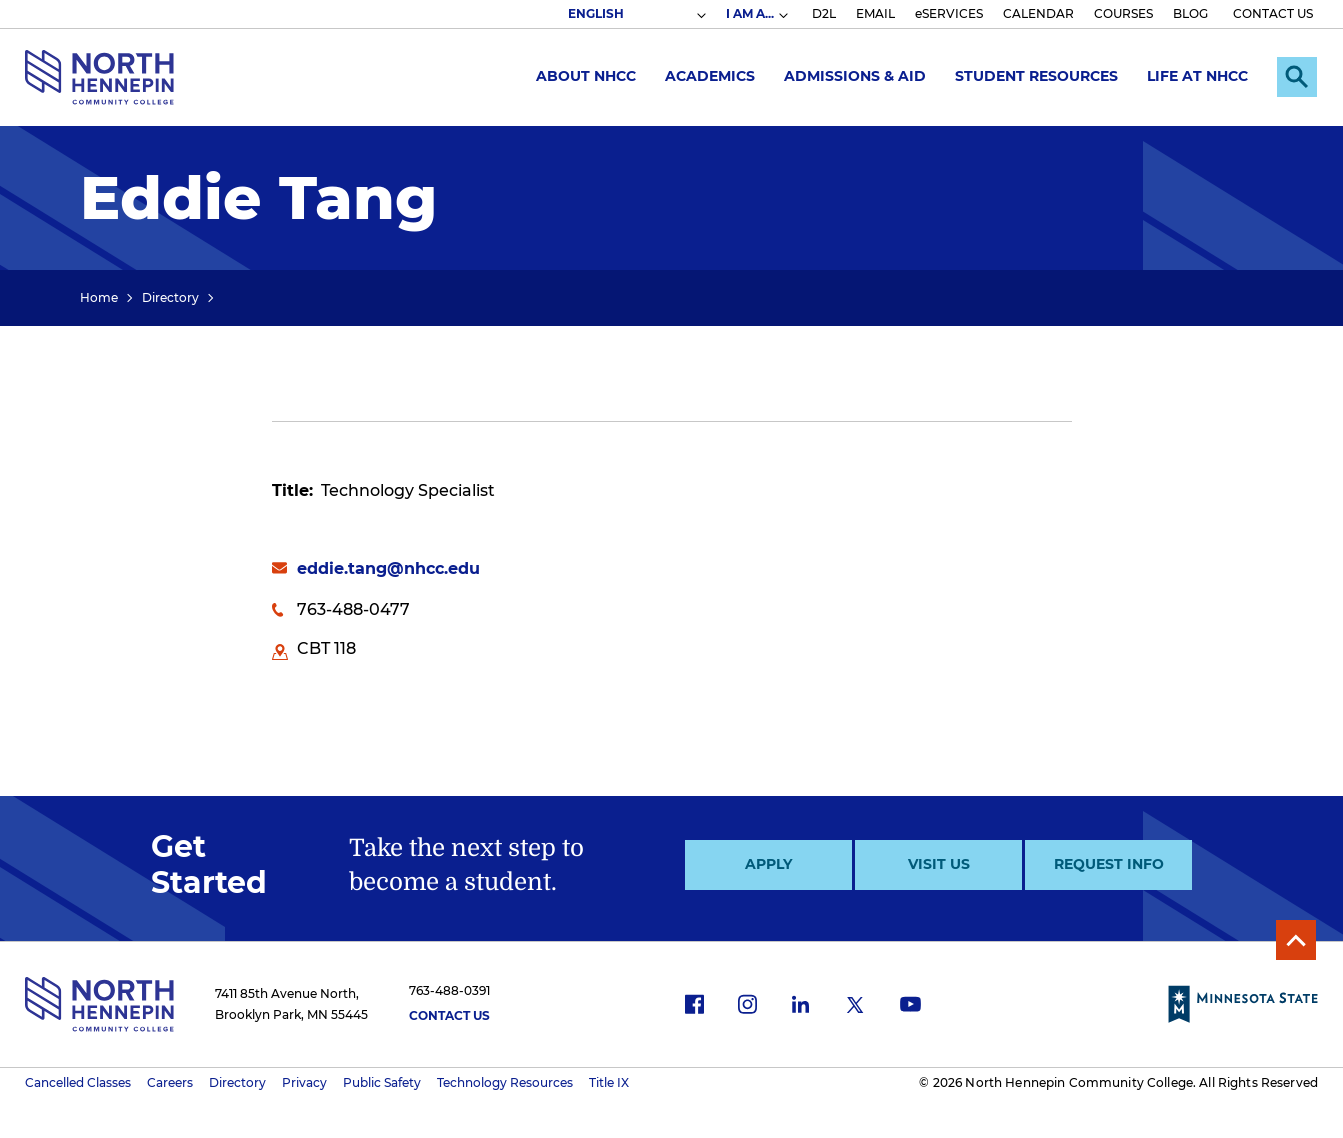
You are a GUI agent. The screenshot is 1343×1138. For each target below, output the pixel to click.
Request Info (1109, 864)
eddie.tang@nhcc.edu (388, 568)
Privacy (304, 1082)
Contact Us (449, 1015)
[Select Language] (636, 14)
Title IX (609, 1082)
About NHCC (586, 76)
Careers (170, 1082)
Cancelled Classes (78, 1082)
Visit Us (939, 864)
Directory (170, 297)
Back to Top (1296, 940)
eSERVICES (949, 13)
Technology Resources (505, 1082)
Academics (710, 76)
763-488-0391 (449, 990)
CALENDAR (1038, 13)
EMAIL (875, 13)
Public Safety (382, 1082)
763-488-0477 (353, 609)
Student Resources (1036, 76)
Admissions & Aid (855, 76)
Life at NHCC (1197, 76)
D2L (824, 13)
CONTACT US (1273, 13)
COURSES (1123, 13)
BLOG (1190, 13)
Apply (768, 864)
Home (99, 297)
